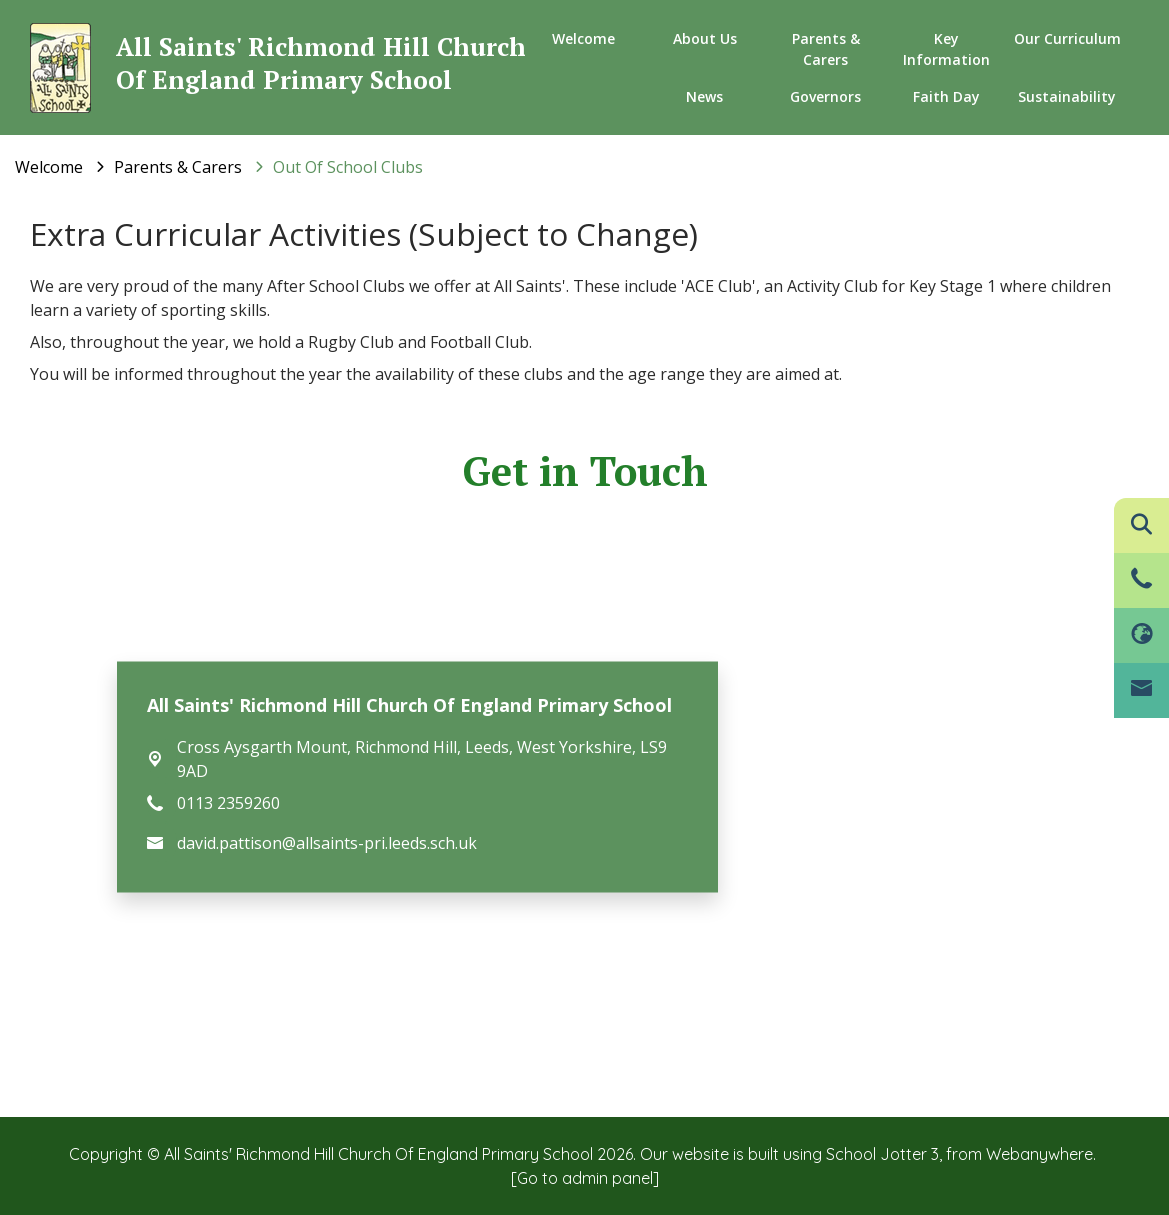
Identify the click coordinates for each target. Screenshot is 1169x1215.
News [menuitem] (704, 96)
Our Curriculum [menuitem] (1067, 38)
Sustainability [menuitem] (1067, 96)
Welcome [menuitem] (583, 38)
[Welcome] (49, 167)
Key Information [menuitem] (946, 49)
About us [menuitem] (705, 38)
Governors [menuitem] (825, 96)
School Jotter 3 (882, 1154)
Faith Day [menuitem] (946, 96)
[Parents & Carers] (178, 167)
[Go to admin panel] (585, 1178)
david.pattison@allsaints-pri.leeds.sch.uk (327, 842)
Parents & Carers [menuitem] (826, 49)
